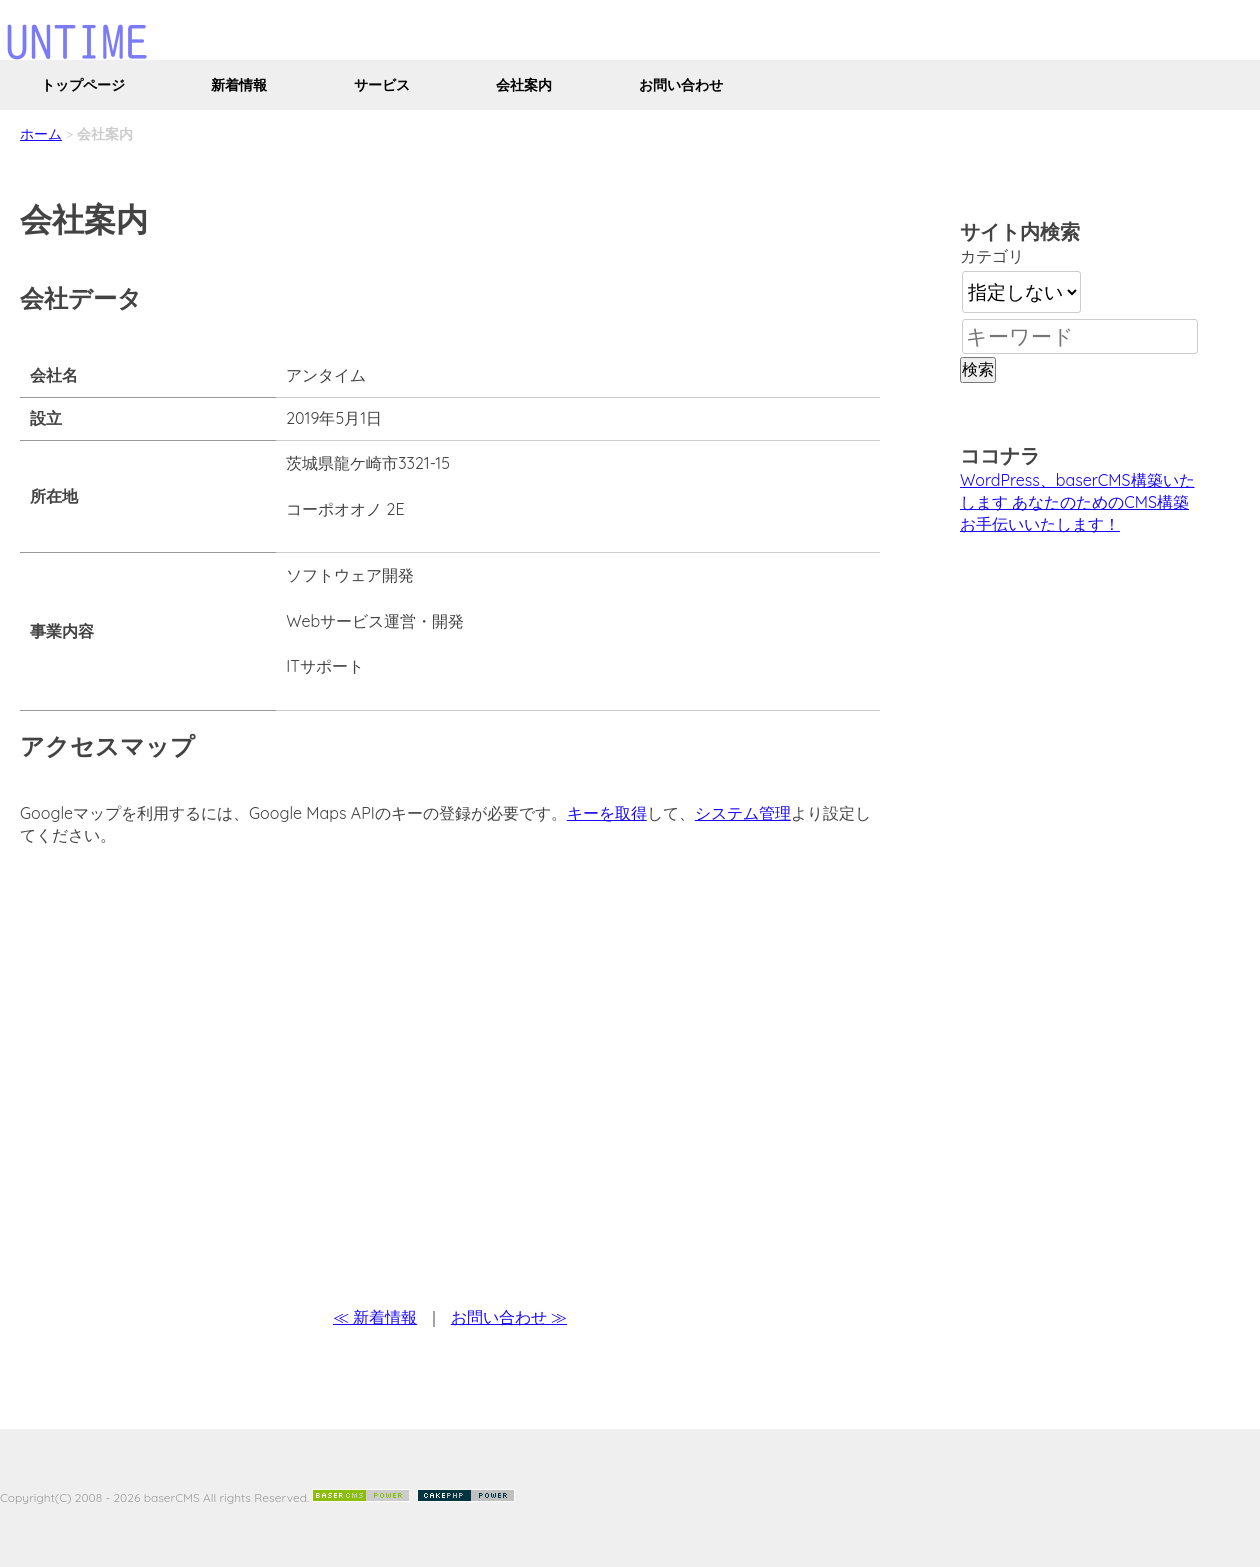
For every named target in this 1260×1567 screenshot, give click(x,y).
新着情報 (239, 85)
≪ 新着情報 (375, 1317)
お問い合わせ (681, 85)
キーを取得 (607, 813)
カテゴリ (992, 256)
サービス (382, 85)
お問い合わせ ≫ (509, 1317)
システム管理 (743, 813)
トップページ (83, 85)
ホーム (41, 134)
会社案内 (524, 85)
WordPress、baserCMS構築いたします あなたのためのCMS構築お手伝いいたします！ (1077, 502)
